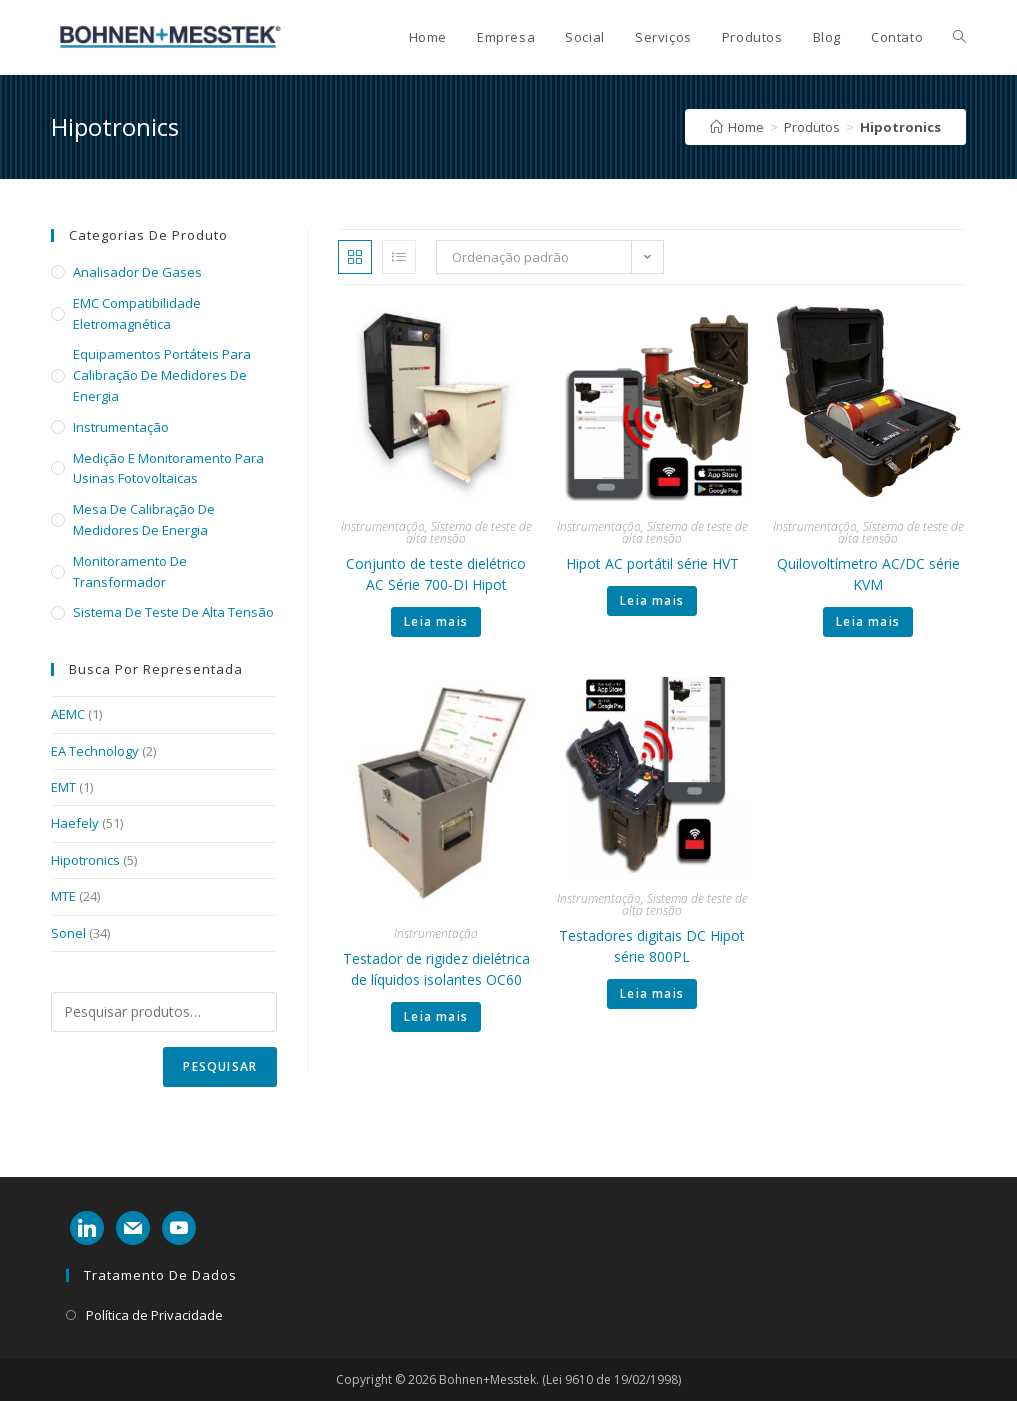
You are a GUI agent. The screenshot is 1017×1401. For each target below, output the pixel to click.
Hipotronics (85, 860)
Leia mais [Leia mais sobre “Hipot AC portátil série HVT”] (652, 600)
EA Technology (95, 751)
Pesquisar (220, 1066)
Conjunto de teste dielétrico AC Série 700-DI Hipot (436, 574)
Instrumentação (383, 526)
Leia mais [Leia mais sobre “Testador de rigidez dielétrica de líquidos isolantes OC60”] (436, 1016)
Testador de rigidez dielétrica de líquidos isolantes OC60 (436, 969)
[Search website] (959, 37)
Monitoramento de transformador (130, 571)
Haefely (75, 823)
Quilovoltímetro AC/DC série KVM (868, 574)
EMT (63, 787)
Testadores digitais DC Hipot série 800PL (652, 946)
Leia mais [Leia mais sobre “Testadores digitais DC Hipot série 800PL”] (652, 993)
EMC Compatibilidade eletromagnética (137, 313)
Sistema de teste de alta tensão (469, 532)
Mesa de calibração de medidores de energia (144, 519)
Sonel (68, 933)
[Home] (737, 127)
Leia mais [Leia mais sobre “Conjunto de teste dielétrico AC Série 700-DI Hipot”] (436, 621)
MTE (63, 896)
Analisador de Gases (137, 272)
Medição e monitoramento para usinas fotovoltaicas (168, 468)
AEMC (68, 714)
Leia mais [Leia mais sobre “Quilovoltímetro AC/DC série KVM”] (868, 621)
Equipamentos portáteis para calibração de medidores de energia (162, 375)
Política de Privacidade (154, 1315)
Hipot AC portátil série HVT (652, 563)
